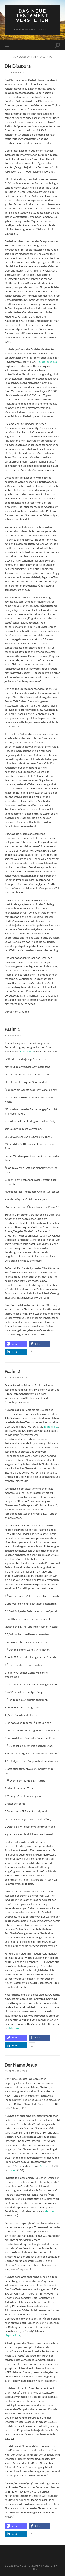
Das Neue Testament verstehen (32, 15)
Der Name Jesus (21, 2065)
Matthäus (44, 2165)
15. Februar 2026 (15, 72)
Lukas (13, 2170)
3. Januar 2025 (13, 1035)
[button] (16, 1344)
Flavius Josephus (46, 361)
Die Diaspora (18, 66)
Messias (14, 2028)
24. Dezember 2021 (16, 2071)
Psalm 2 (12, 1371)
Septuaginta (27, 1051)
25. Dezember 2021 (16, 1377)
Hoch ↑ (32, 2569)
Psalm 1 (12, 1029)
